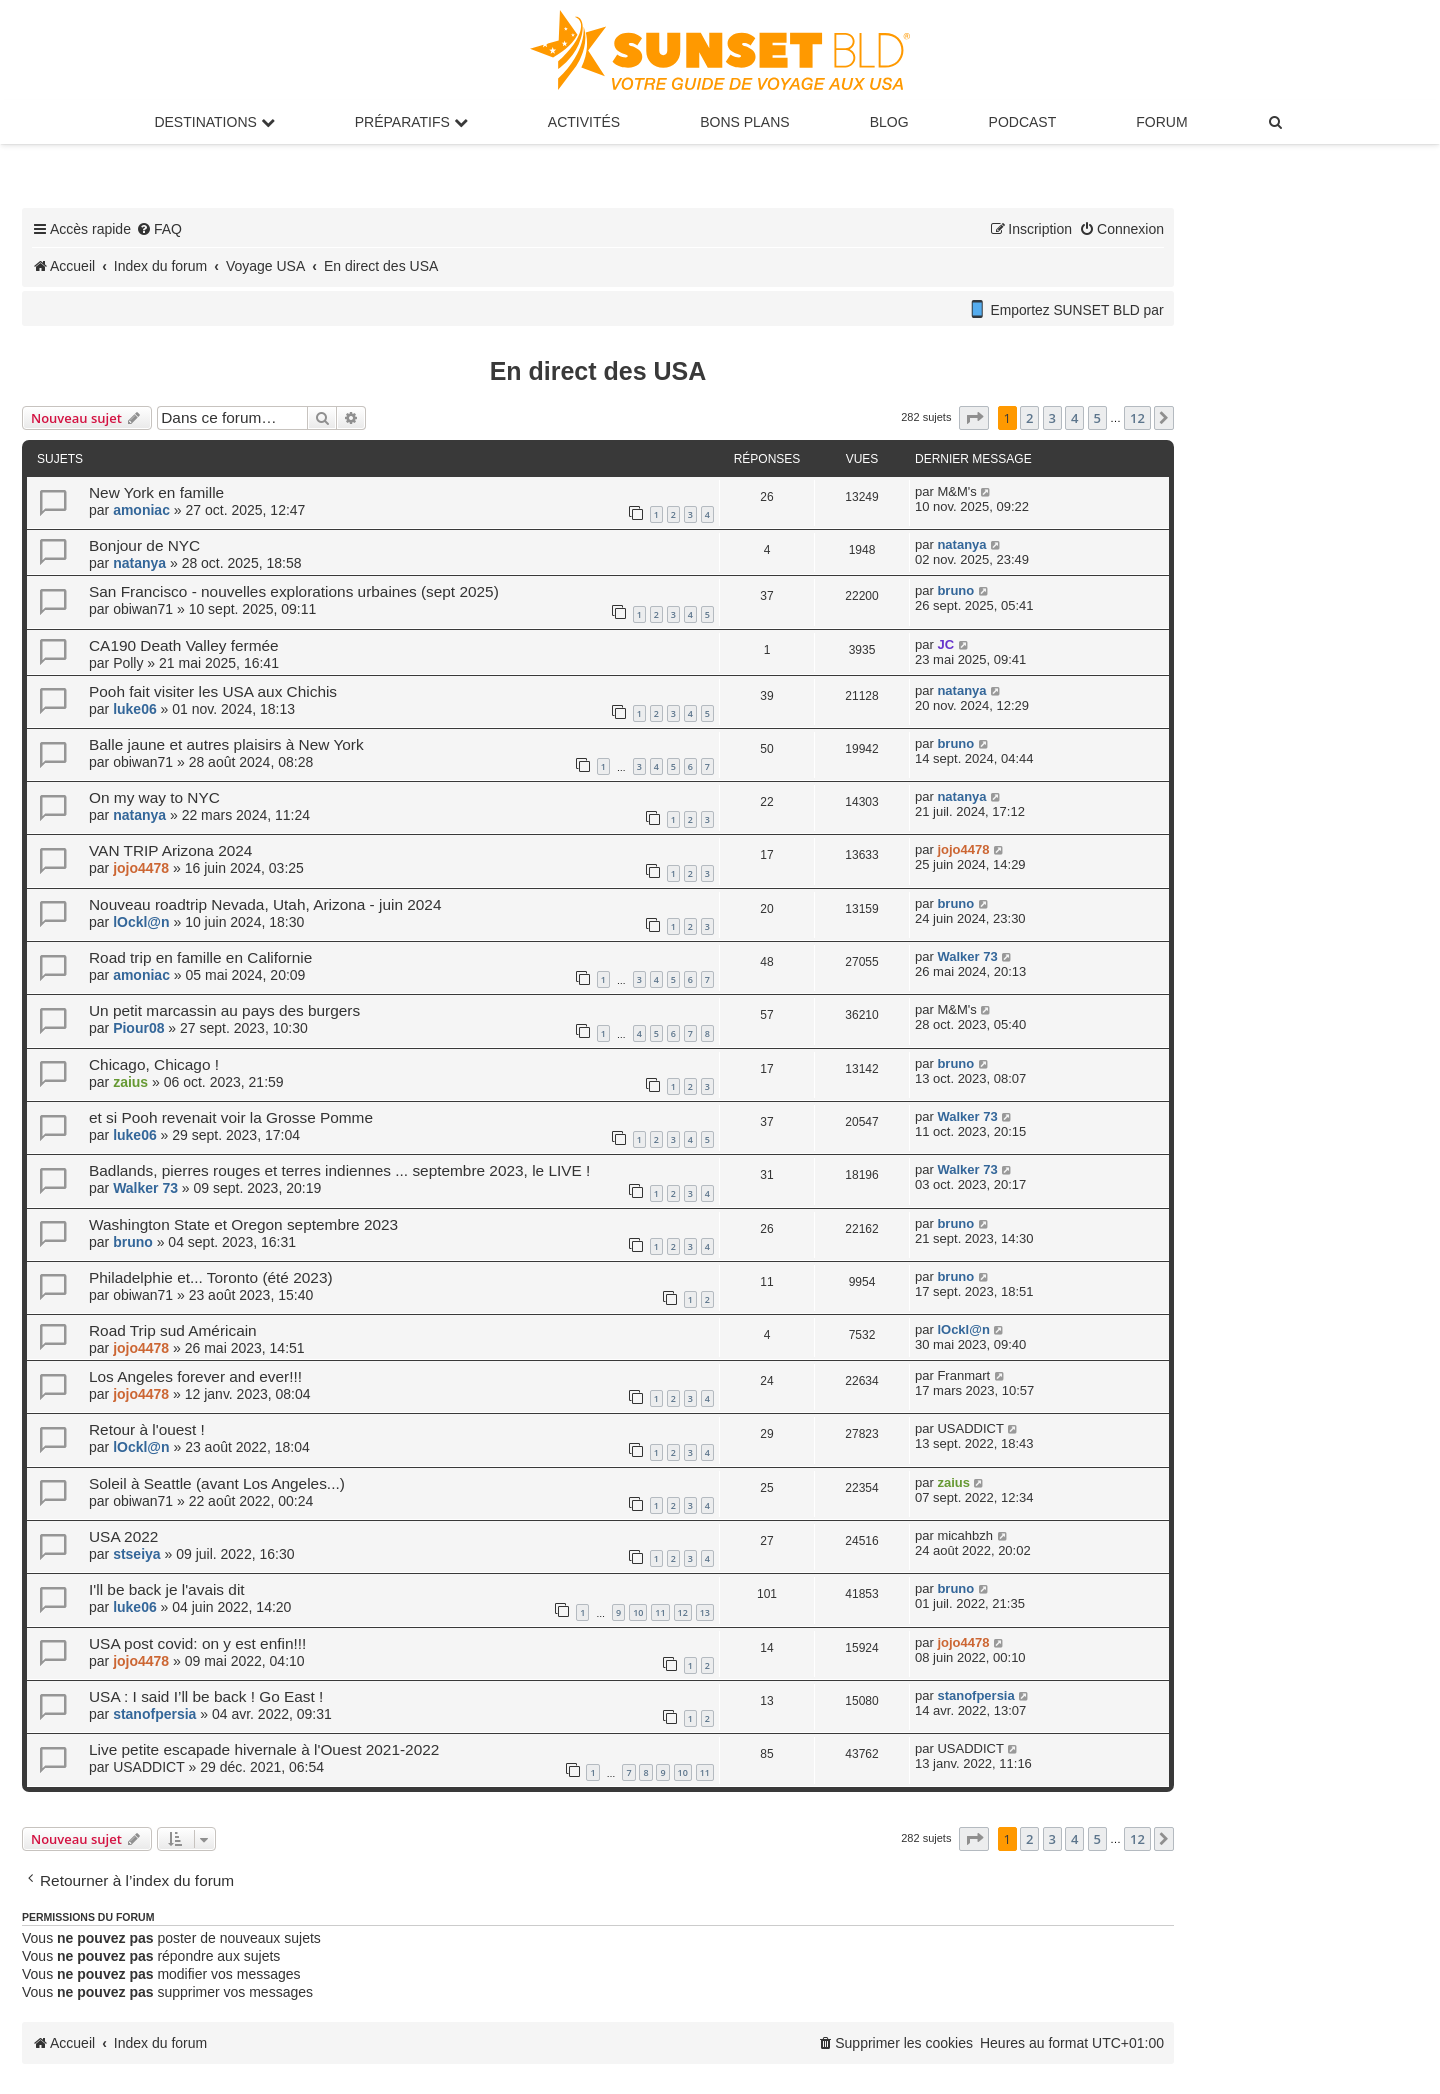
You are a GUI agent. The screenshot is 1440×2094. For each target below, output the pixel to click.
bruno (955, 590)
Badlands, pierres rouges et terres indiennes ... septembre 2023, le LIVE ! (339, 1170)
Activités (584, 122)
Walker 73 (967, 956)
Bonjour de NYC (144, 545)
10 (638, 1612)
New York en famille (156, 492)
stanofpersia (154, 1714)
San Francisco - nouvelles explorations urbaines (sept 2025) (294, 591)
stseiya (136, 1554)
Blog (889, 122)
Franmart (963, 1375)
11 (660, 1612)
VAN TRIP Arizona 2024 (170, 850)
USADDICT (970, 1428)
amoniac (141, 510)
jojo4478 (141, 868)
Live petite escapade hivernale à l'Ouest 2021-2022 (264, 1749)
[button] (974, 418)
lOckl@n (141, 922)
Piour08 (138, 1028)
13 (705, 1612)
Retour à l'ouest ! (147, 1429)
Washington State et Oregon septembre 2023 (243, 1224)
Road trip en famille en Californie (200, 957)
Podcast (1023, 122)
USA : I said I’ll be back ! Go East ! (206, 1696)
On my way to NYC (154, 797)
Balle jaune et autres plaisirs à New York (226, 744)
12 (683, 1612)
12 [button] (1137, 418)
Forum (1161, 122)
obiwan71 (143, 609)
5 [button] (1097, 418)
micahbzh (965, 1535)
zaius (130, 1082)
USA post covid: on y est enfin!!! (197, 1643)
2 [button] (1029, 418)
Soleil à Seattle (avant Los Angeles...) (217, 1483)
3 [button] (1052, 418)
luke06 (135, 709)
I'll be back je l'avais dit (167, 1589)
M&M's (956, 491)
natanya (139, 563)
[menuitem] (1277, 122)
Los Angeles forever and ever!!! (195, 1376)
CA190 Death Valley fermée (184, 645)
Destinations (214, 122)
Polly (128, 663)
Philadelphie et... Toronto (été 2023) (211, 1277)
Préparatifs (411, 122)
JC (945, 644)
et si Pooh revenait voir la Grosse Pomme (231, 1117)
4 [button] (1074, 418)
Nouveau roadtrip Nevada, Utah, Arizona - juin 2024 (265, 904)
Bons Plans (744, 122)
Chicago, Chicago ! (154, 1064)
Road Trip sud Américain (173, 1330)
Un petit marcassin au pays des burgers (224, 1010)
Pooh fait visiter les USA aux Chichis (213, 691)
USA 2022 (123, 1536)
